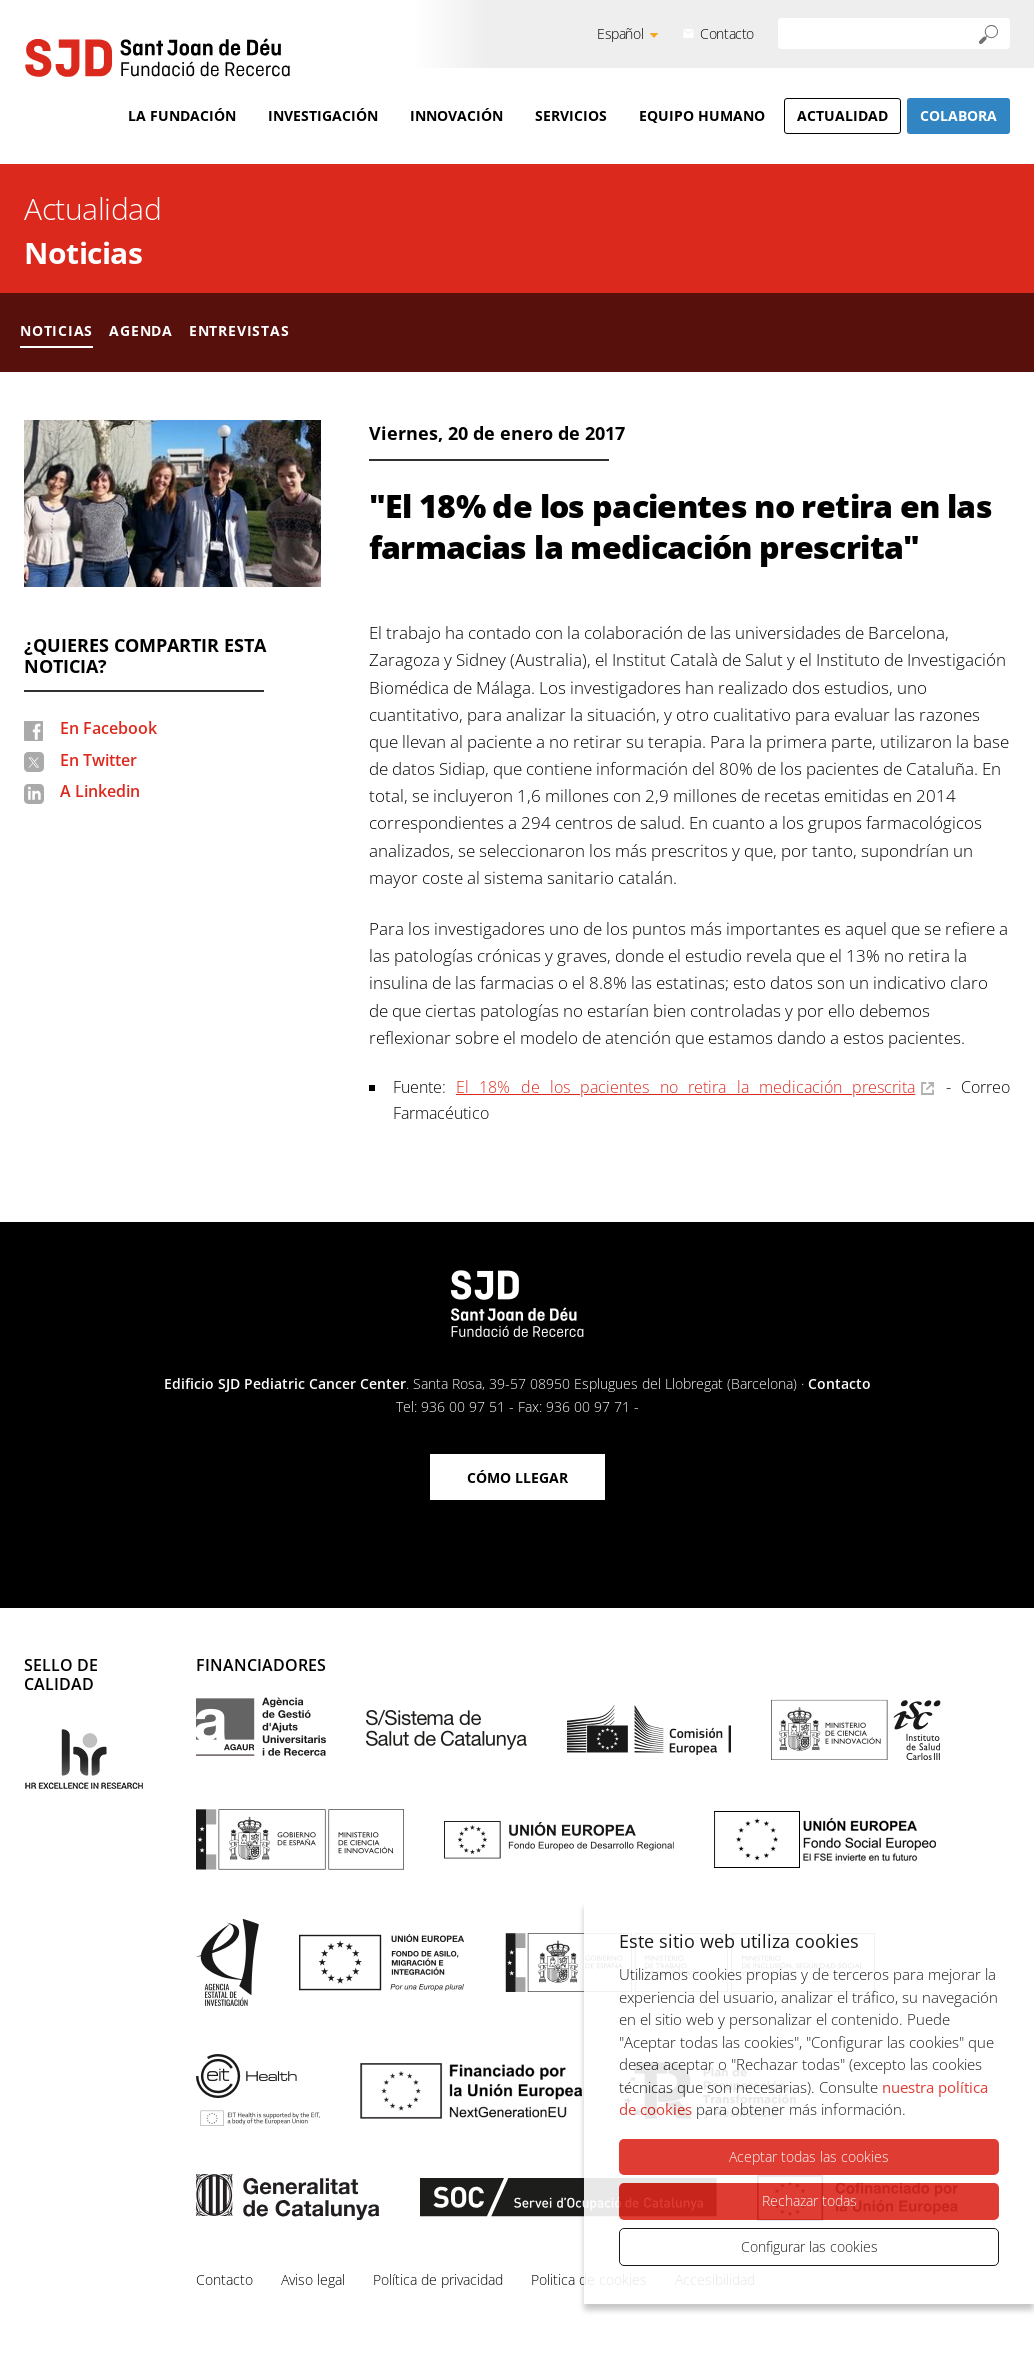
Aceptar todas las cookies (809, 2156)
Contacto (727, 33)
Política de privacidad (438, 2279)
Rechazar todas (809, 2200)
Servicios (571, 115)
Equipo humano (702, 115)
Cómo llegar (517, 1477)
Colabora (958, 115)
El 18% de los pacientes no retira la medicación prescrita (685, 1087)
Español (620, 33)
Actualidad (842, 115)
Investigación (323, 115)
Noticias (83, 252)
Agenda (141, 330)
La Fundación (182, 115)
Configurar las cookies (809, 2246)
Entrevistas (239, 330)
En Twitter (98, 760)
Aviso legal (313, 2279)
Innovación (456, 115)
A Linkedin (100, 791)
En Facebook (108, 728)
